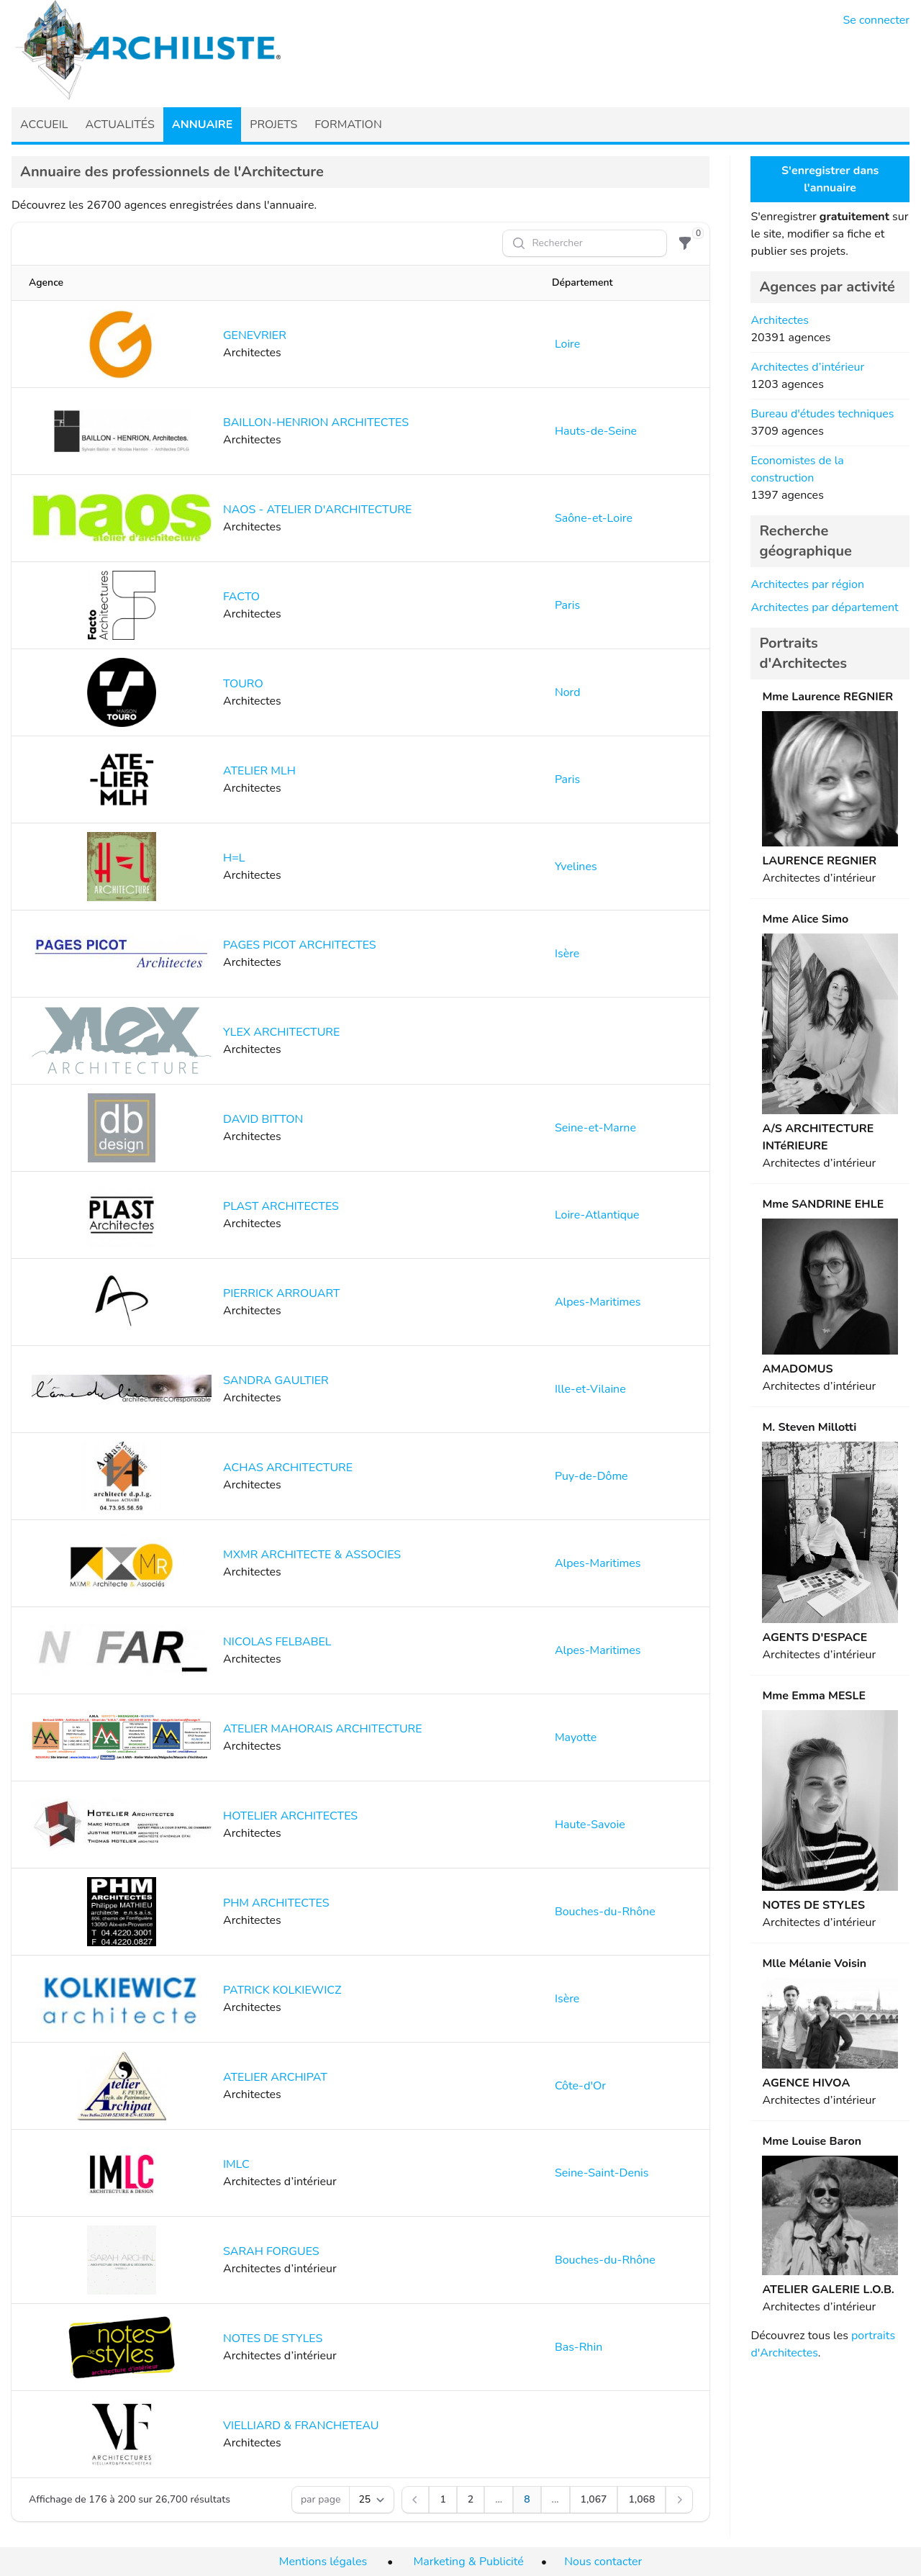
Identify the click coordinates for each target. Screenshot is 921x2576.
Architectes (779, 320)
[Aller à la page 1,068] (641, 2500)
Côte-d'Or (580, 2086)
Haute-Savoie (590, 1824)
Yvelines (576, 867)
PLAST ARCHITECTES (281, 1206)
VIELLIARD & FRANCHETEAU (300, 2425)
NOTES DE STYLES (272, 2338)
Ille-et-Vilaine (590, 1389)
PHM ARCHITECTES (276, 1903)
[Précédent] (415, 2500)
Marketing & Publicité (469, 2562)
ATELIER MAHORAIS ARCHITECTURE (322, 1729)
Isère (567, 954)
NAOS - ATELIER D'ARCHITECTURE (317, 510)
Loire (567, 344)
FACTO (241, 597)
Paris (567, 605)
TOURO (243, 684)
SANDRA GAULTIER (276, 1380)
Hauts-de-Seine (596, 431)
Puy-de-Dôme (591, 1476)
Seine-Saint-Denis (602, 2173)
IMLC (236, 2164)
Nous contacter (603, 2562)
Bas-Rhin (578, 2347)
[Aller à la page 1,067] (594, 2500)
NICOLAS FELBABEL (277, 1642)
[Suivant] (679, 2500)
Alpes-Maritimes (598, 1302)
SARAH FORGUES (271, 2251)
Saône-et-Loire (593, 518)
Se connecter (876, 20)
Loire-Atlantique (597, 1215)
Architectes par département (824, 607)
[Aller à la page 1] (442, 2500)
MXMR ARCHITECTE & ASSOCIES (312, 1555)
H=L (234, 858)
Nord (568, 692)
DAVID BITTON (263, 1119)
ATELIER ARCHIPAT (275, 2077)
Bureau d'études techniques (822, 414)
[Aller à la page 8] (527, 2500)
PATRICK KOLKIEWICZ (282, 1990)
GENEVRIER (254, 335)
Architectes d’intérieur (807, 367)
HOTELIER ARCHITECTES (290, 1816)
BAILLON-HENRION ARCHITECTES (316, 422)
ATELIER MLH (259, 771)
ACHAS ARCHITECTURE (288, 1467)
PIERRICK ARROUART (281, 1293)
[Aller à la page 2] (471, 2500)
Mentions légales (323, 2562)
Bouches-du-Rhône (605, 1912)
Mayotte (575, 1737)
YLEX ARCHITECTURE (281, 1032)
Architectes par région (807, 584)
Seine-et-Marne (595, 1128)
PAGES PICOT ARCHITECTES (299, 945)
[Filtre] (685, 243)
